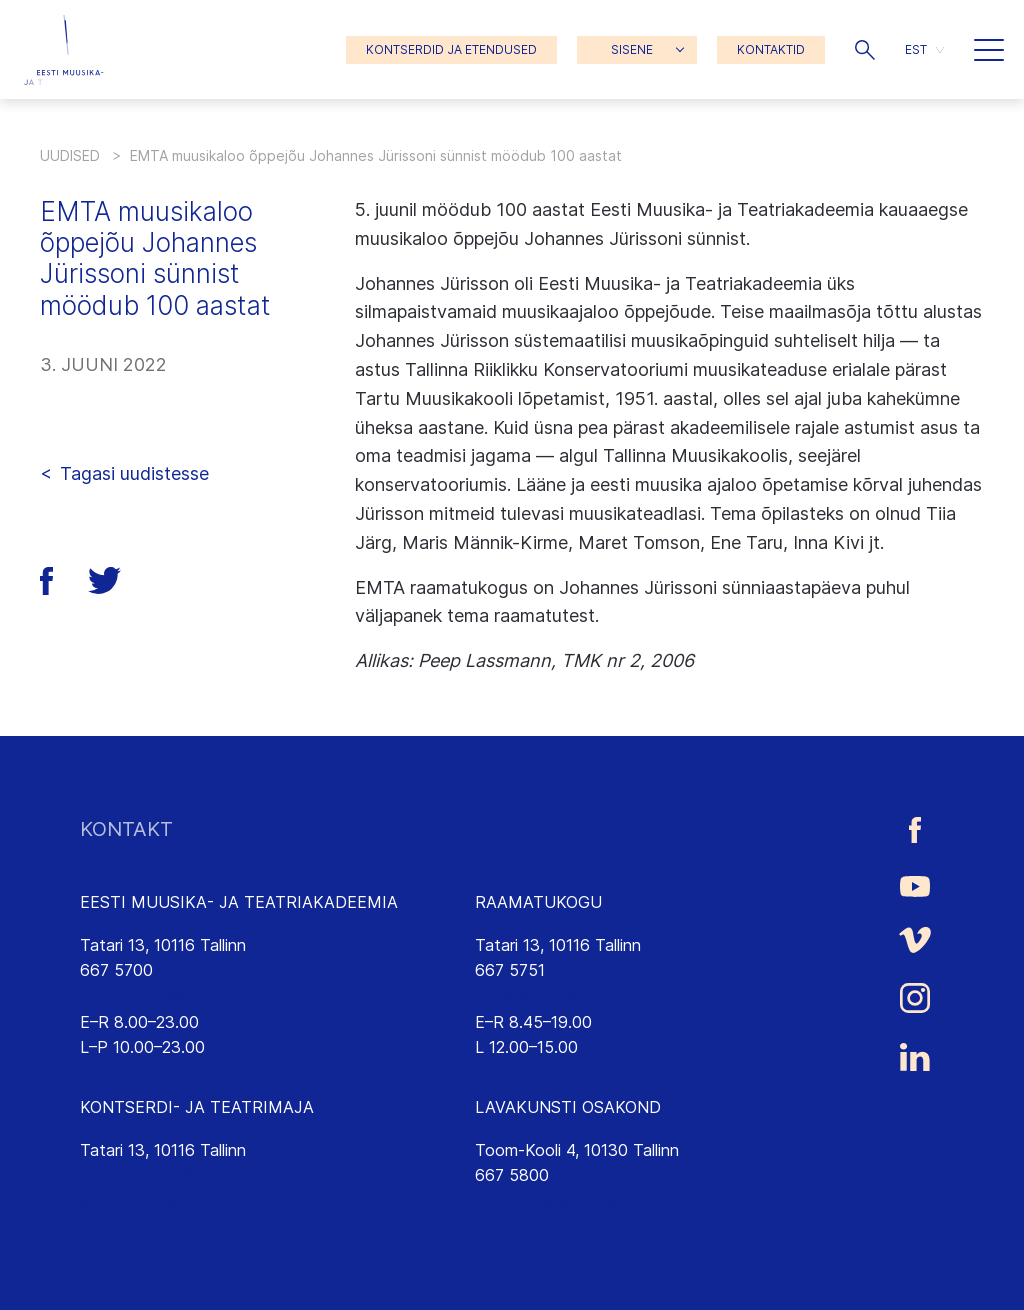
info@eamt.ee (132, 996)
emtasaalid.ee (131, 1201)
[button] (865, 50)
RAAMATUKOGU (538, 902)
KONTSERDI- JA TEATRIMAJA (197, 1107)
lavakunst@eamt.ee (547, 1201)
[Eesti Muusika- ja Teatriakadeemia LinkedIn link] (915, 1057)
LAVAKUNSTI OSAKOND (568, 1107)
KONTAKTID (771, 49)
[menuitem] (924, 49)
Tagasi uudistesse (134, 473)
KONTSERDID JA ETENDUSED (451, 49)
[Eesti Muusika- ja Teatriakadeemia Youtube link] (915, 885)
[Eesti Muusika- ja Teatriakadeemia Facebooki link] (915, 829)
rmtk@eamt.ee (529, 996)
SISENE (632, 49)
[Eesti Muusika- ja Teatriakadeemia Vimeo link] (915, 940)
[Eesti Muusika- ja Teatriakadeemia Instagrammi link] (915, 998)
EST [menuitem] (916, 49)
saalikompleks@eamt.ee (167, 1175)
